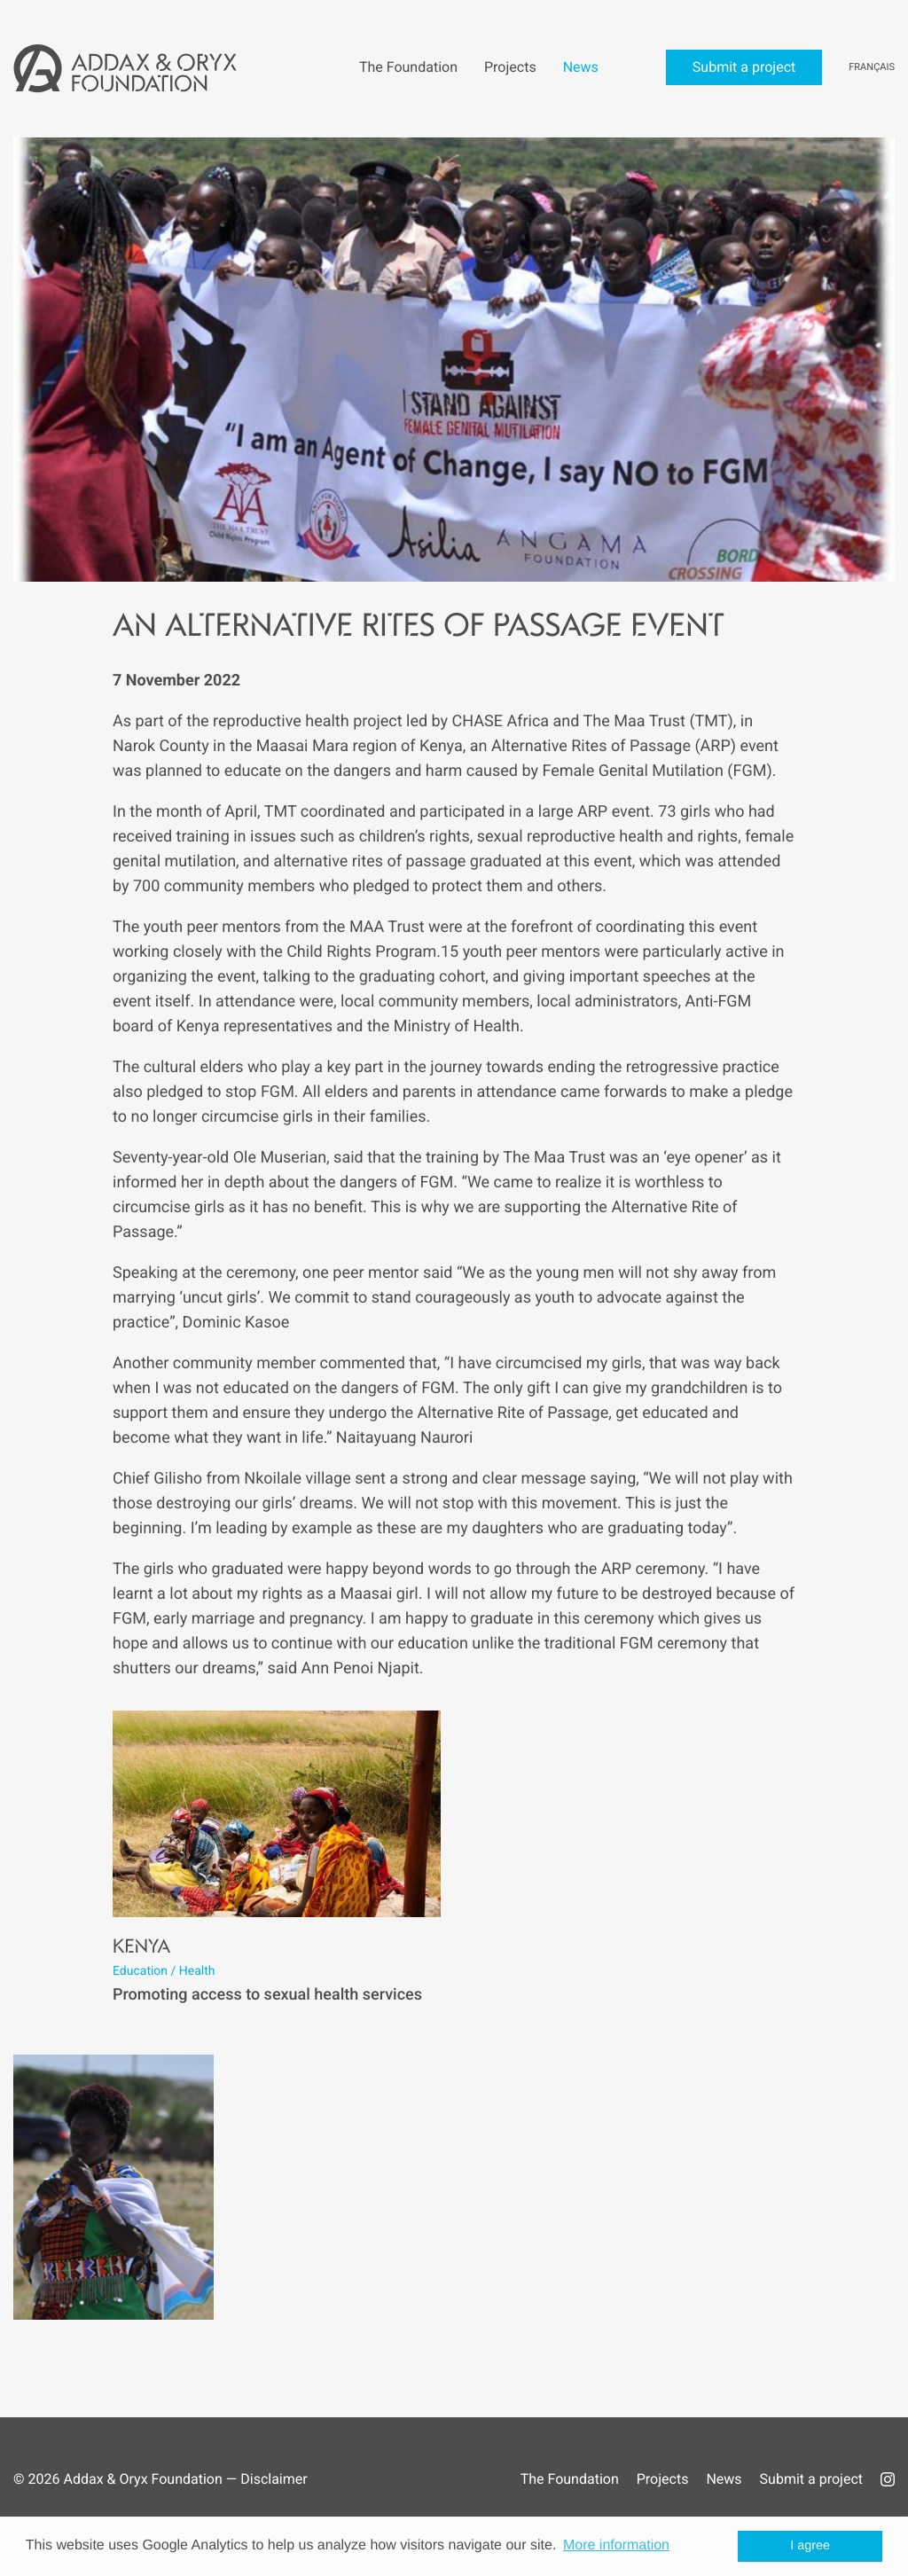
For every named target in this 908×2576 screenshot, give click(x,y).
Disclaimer (273, 2478)
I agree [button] (810, 2546)
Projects (663, 2478)
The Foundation (570, 2478)
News (723, 2478)
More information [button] (616, 2545)
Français (872, 67)
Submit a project (811, 2478)
